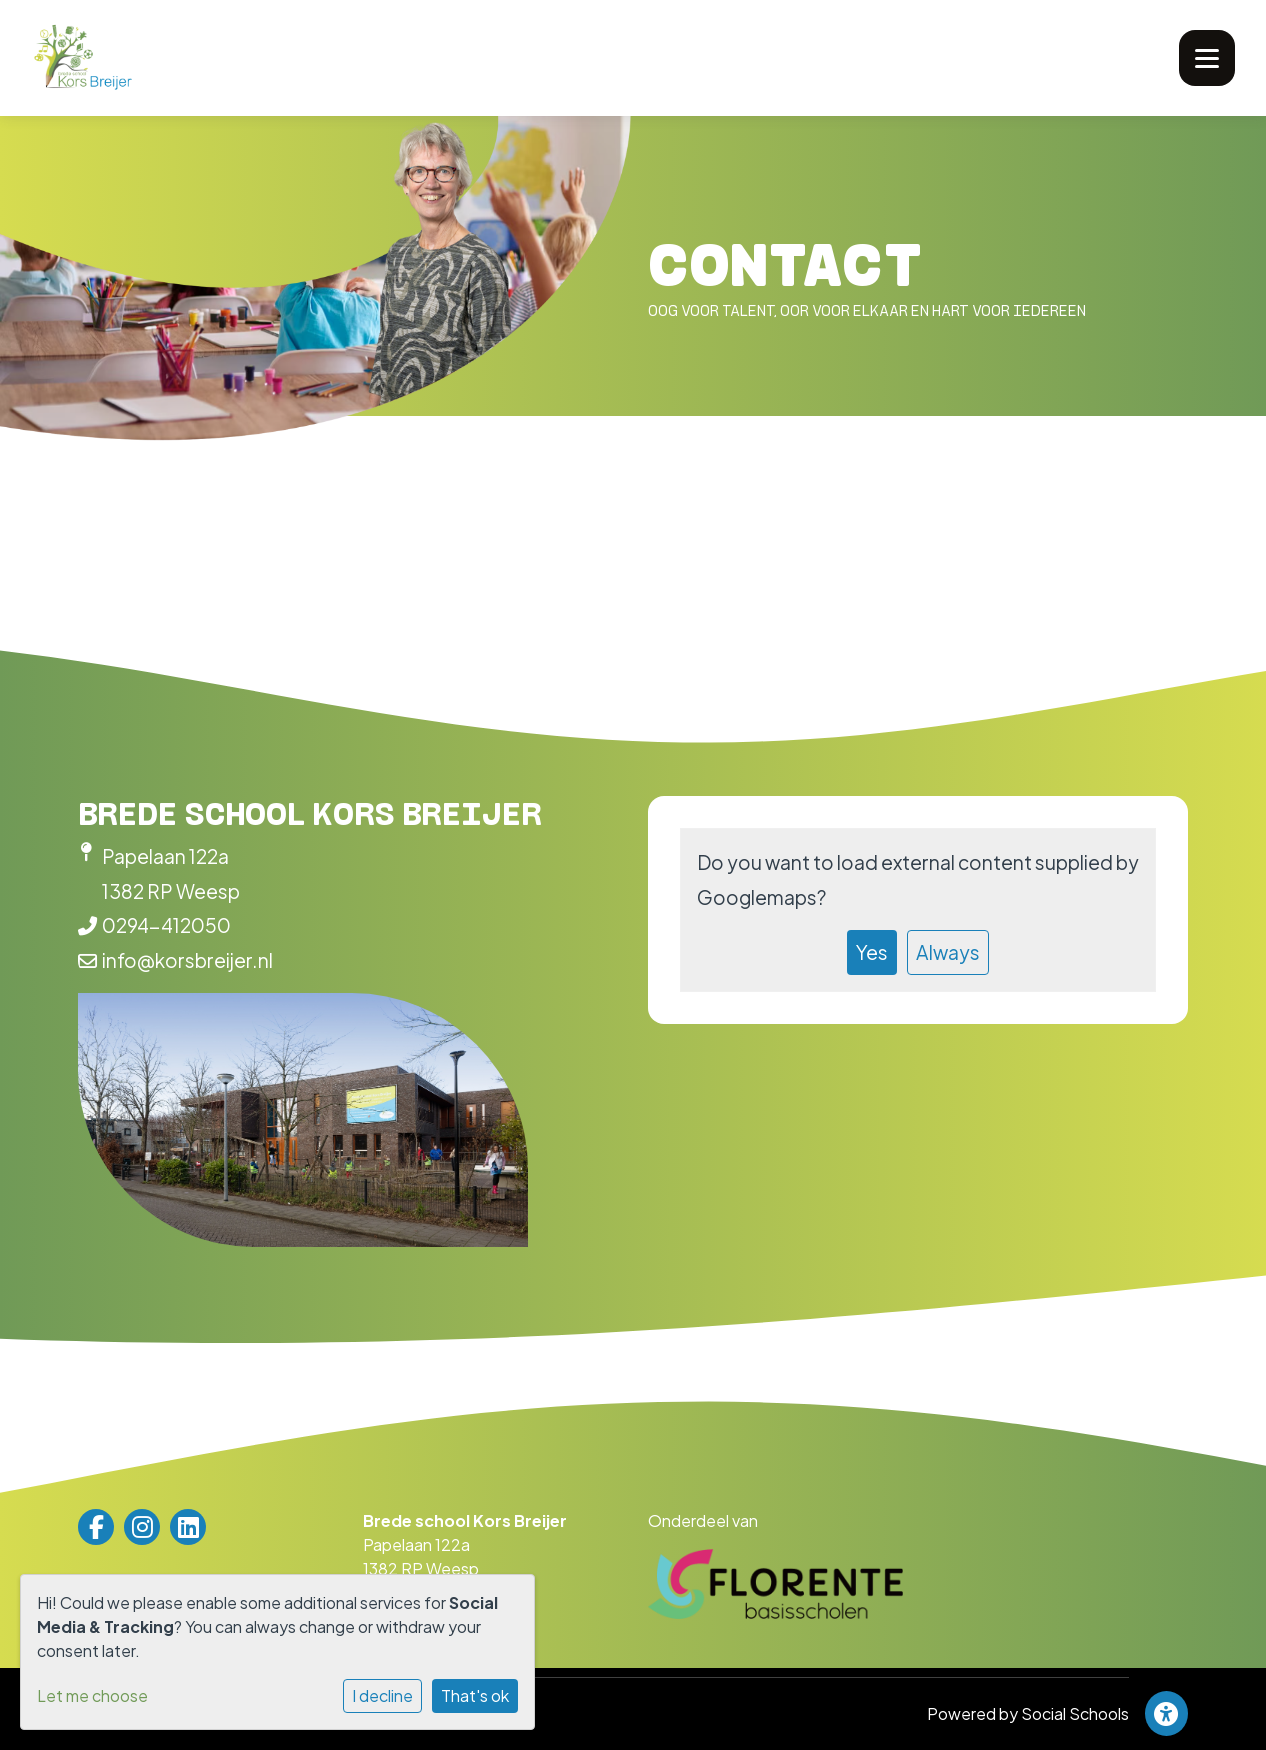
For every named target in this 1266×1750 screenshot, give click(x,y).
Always (948, 952)
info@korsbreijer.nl (187, 960)
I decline (382, 1695)
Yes (872, 952)
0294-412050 (166, 925)
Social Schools (1075, 1713)
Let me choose (92, 1695)
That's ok (475, 1695)
